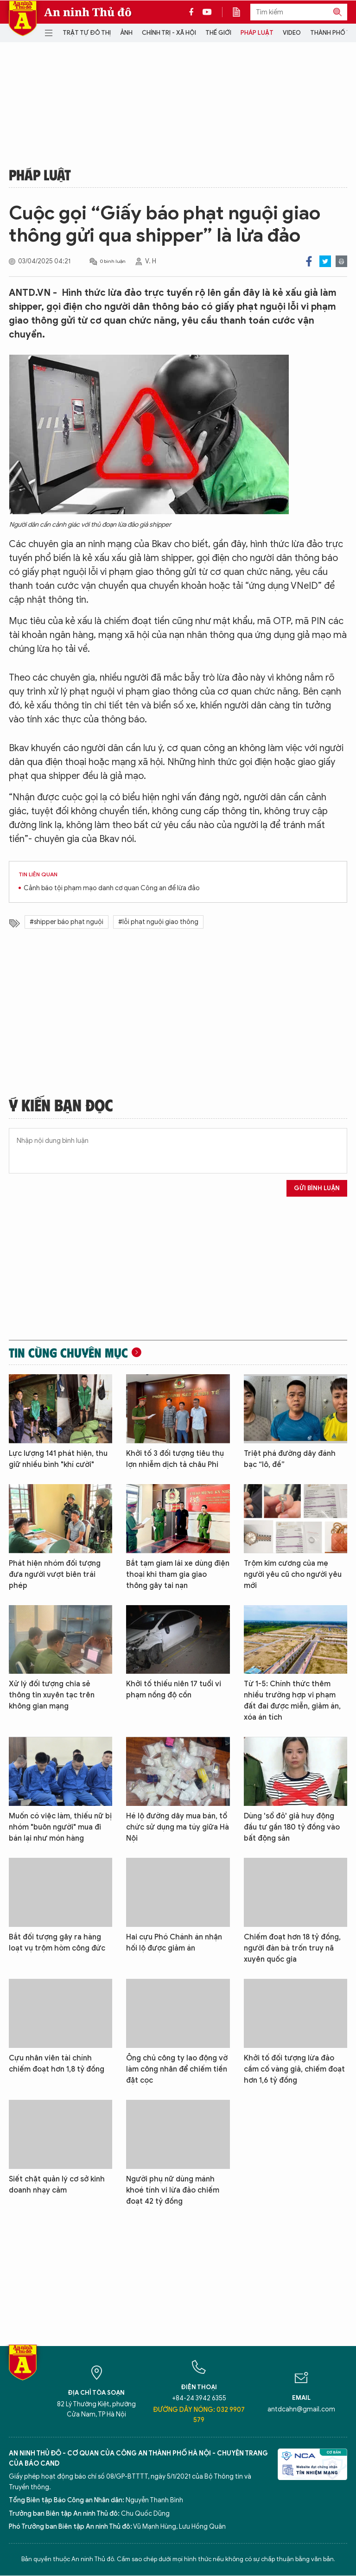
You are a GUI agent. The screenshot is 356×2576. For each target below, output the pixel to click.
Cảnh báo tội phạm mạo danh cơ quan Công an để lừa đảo (112, 888)
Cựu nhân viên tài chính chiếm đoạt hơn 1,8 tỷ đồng (56, 2063)
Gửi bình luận (317, 1188)
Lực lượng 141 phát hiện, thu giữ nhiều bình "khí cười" (58, 1459)
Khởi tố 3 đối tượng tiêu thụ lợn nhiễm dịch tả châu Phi (175, 1459)
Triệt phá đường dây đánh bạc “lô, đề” (290, 1459)
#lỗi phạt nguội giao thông (158, 922)
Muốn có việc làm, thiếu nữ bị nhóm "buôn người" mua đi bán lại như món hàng (60, 1827)
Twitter (325, 261)
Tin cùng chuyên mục (68, 1352)
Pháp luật (257, 33)
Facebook (309, 261)
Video (292, 33)
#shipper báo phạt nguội (66, 922)
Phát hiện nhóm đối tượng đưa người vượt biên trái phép (55, 1574)
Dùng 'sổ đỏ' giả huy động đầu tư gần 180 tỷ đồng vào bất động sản (292, 1827)
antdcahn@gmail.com (301, 2409)
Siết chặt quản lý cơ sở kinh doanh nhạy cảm (57, 2184)
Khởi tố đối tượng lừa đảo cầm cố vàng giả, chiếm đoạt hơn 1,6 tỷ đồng (294, 2069)
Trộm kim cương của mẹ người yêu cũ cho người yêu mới (293, 1574)
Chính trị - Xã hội (169, 33)
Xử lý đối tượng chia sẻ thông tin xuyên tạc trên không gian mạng (52, 1695)
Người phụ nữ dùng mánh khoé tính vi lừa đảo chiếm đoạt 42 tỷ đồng (172, 2190)
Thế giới (218, 33)
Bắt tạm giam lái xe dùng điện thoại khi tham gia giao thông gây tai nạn (177, 1574)
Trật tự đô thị (87, 33)
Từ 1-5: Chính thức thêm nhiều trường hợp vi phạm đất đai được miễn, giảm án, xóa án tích (292, 1700)
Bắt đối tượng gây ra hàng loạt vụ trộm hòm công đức (57, 1942)
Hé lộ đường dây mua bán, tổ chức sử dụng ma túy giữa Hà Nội (177, 1827)
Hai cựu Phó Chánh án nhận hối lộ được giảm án (174, 1942)
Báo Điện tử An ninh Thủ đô (22, 18)
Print (341, 261)
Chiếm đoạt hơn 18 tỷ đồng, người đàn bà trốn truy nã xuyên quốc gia (292, 1948)
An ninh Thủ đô (88, 12)
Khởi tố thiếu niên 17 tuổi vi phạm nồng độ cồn (173, 1689)
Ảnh (126, 33)
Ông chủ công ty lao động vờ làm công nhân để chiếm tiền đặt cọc (177, 2069)
